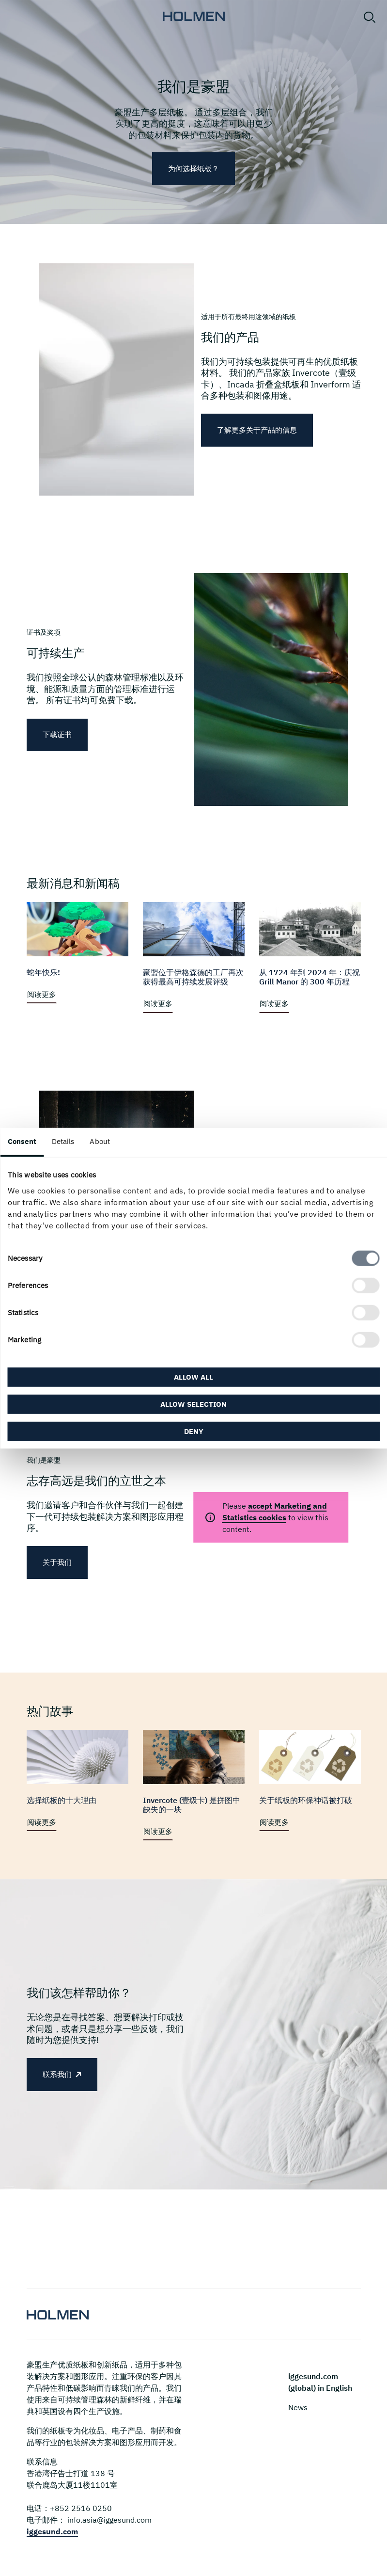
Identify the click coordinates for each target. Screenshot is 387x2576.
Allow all (193, 1376)
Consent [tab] (22, 1141)
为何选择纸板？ (193, 168)
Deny (193, 1430)
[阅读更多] (77, 953)
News (298, 2407)
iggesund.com (52, 2531)
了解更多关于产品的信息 (257, 430)
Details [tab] (63, 1141)
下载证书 (57, 734)
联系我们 (57, 2074)
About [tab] (100, 1141)
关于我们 (57, 1562)
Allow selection (193, 1403)
